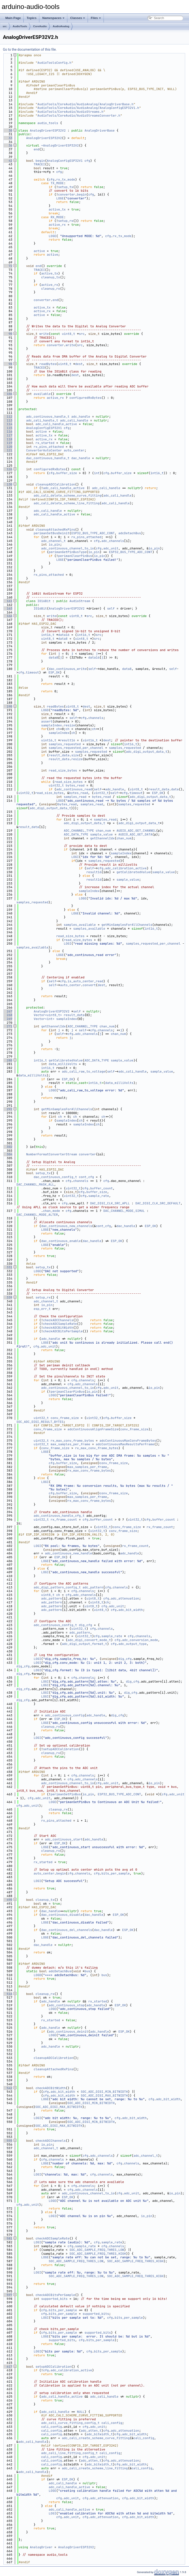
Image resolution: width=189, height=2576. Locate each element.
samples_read (75, 797)
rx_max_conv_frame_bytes (72, 1441)
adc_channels (112, 541)
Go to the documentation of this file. (30, 49)
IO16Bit (44, 601)
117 (7, 435)
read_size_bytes (63, 770)
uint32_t (56, 785)
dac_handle (80, 458)
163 (7, 608)
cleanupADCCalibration (55, 484)
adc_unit (110, 548)
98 (7, 364)
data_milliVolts (63, 1064)
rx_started (44, 443)
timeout (32, 672)
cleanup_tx (50, 277)
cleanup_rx (50, 289)
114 (7, 424)
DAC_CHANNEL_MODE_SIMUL (124, 1211)
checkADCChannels (58, 1320)
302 (7, 1147)
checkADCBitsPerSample (63, 1331)
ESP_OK (54, 672)
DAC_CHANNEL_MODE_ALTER (37, 1215)
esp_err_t (42, 1309)
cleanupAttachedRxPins (55, 529)
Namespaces (53, 18)
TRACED (39, 367)
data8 (63, 639)
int (96, 473)
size (75, 755)
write (44, 334)
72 (7, 266)
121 (7, 450)
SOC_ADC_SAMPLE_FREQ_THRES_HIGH (98, 2254)
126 (7, 469)
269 (7, 1019)
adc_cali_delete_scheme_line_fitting (66, 503)
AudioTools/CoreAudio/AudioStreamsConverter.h (78, 115)
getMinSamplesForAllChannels (126, 925)
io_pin (54, 544)
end (36, 149)
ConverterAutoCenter (44, 450)
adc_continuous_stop (66, 2005)
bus (87, 1971)
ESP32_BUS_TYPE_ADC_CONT (92, 533)
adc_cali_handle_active (56, 424)
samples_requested (65, 744)
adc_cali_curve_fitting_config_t (70, 2423)
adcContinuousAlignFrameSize (93, 1429)
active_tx (57, 209)
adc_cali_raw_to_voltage (83, 1071)
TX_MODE (57, 183)
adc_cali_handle (74, 420)
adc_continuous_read (74, 789)
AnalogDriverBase (99, 130)
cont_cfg (86, 1177)
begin (40, 161)
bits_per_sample (115, 1873)
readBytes (47, 364)
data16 (64, 635)
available (42, 394)
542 (7, 2088)
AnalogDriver (41, 2547)
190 (7, 706)
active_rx (57, 225)
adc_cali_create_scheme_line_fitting (95, 2468)
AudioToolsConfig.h (54, 63)
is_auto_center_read (85, 981)
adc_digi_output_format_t (84, 1644)
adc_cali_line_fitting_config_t (69, 2453)
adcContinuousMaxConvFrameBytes (127, 1441)
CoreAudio (40, 26)
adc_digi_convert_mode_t (89, 1640)
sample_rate (98, 1196)
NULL (80, 2412)
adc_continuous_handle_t (47, 416)
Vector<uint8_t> (48, 1015)
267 (7, 1011)
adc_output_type (132, 1644)
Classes (77, 18)
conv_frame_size (65, 1418)
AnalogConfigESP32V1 (65, 161)
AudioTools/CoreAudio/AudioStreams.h (70, 112)
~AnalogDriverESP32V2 (60, 145)
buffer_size (66, 473)
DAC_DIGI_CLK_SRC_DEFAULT (158, 1203)
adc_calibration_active (126, 868)
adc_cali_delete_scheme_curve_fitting (67, 495)
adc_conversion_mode (140, 1640)
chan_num (103, 830)
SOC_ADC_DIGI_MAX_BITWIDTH (104, 2095)
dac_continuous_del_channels (66, 1930)
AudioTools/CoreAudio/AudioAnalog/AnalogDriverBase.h (85, 104)
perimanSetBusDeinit (51, 533)
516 (7, 1994)
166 (7, 616)
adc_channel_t (53, 541)
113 (7, 420)
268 (7, 1015)
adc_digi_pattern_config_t (57, 1587)
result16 (67, 740)
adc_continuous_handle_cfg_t (59, 1516)
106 (7, 394)
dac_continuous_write (67, 669)
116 (7, 431)
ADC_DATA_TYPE (76, 834)
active (39, 251)
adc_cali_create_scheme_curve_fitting (96, 2438)
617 (7, 2367)
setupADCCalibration (61, 1749)
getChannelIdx (102, 838)
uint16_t (48, 740)
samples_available (80, 925)
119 (7, 443)
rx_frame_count (64, 1519)
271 (7, 1026)
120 (7, 447)
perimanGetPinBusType (67, 552)
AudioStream (80, 601)
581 (7, 2238)
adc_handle (80, 416)
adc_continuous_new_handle (68, 1553)
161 (7, 601)
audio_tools (47, 123)
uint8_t (68, 334)
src (5, 26)
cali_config (111, 2423)
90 (7, 334)
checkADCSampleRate (60, 1324)
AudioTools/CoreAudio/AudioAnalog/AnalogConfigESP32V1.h (88, 108)
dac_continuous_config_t (55, 1177)
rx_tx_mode (65, 179)
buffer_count (101, 1188)
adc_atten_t (91, 2431)
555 (7, 2141)
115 (7, 428)
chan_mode (51, 1211)
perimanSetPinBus (66, 1794)
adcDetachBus (129, 533)
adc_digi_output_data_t (147, 752)
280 (7, 1060)
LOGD (45, 710)
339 (7, 1297)
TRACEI (39, 164)
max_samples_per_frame (70, 1444)
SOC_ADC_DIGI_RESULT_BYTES (39, 1422)
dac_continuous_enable (61, 1241)
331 (7, 1267)
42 (7, 161)
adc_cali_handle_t (42, 420)
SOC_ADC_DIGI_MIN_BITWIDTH (104, 2092)
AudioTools (20, 26)
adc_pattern (93, 1587)
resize (69, 725)
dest (79, 364)
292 (7, 1109)
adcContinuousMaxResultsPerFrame (125, 1444)
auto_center (74, 450)
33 (7, 138)
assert (47, 721)
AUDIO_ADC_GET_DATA (135, 834)
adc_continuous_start (64, 1839)
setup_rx (65, 221)
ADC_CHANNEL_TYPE (79, 830)
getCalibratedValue (133, 872)
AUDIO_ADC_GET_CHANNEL (136, 830)
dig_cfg (85, 1625)
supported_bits (54, 2299)
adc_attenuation (125, 1598)
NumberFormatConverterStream (51, 1154)
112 (7, 416)
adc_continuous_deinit (68, 2031)
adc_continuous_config (64, 1715)
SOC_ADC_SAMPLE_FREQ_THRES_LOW (97, 2250)
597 (7, 2295)
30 (7, 130)
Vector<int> (44, 1019)
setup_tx (65, 187)
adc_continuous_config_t (55, 1625)
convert (89, 985)
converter (66, 194)
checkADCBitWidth (58, 1328)
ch (58, 729)
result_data (59, 755)
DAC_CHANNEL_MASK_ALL (35, 1184)
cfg (87, 161)
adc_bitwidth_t (99, 2434)
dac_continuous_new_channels (66, 1226)
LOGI (75, 857)
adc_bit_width (130, 1610)
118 (7, 439)
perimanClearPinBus (75, 556)
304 (7, 1154)
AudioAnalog (61, 26)
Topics (31, 18)
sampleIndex (51, 725)
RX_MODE (57, 217)
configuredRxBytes (86, 398)
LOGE (60, 198)
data (175, 789)
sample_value (101, 834)
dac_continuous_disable (62, 1915)
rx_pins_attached (49, 447)
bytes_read (75, 785)
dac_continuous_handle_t (47, 458)
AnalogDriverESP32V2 (48, 130)
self (111, 608)
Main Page (13, 18)
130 (7, 484)
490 (7, 1900)
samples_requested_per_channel (76, 748)
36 (7, 145)
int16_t (157, 473)
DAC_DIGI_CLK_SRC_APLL (110, 1203)
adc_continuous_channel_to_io (67, 548)
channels (95, 718)
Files (96, 18)
